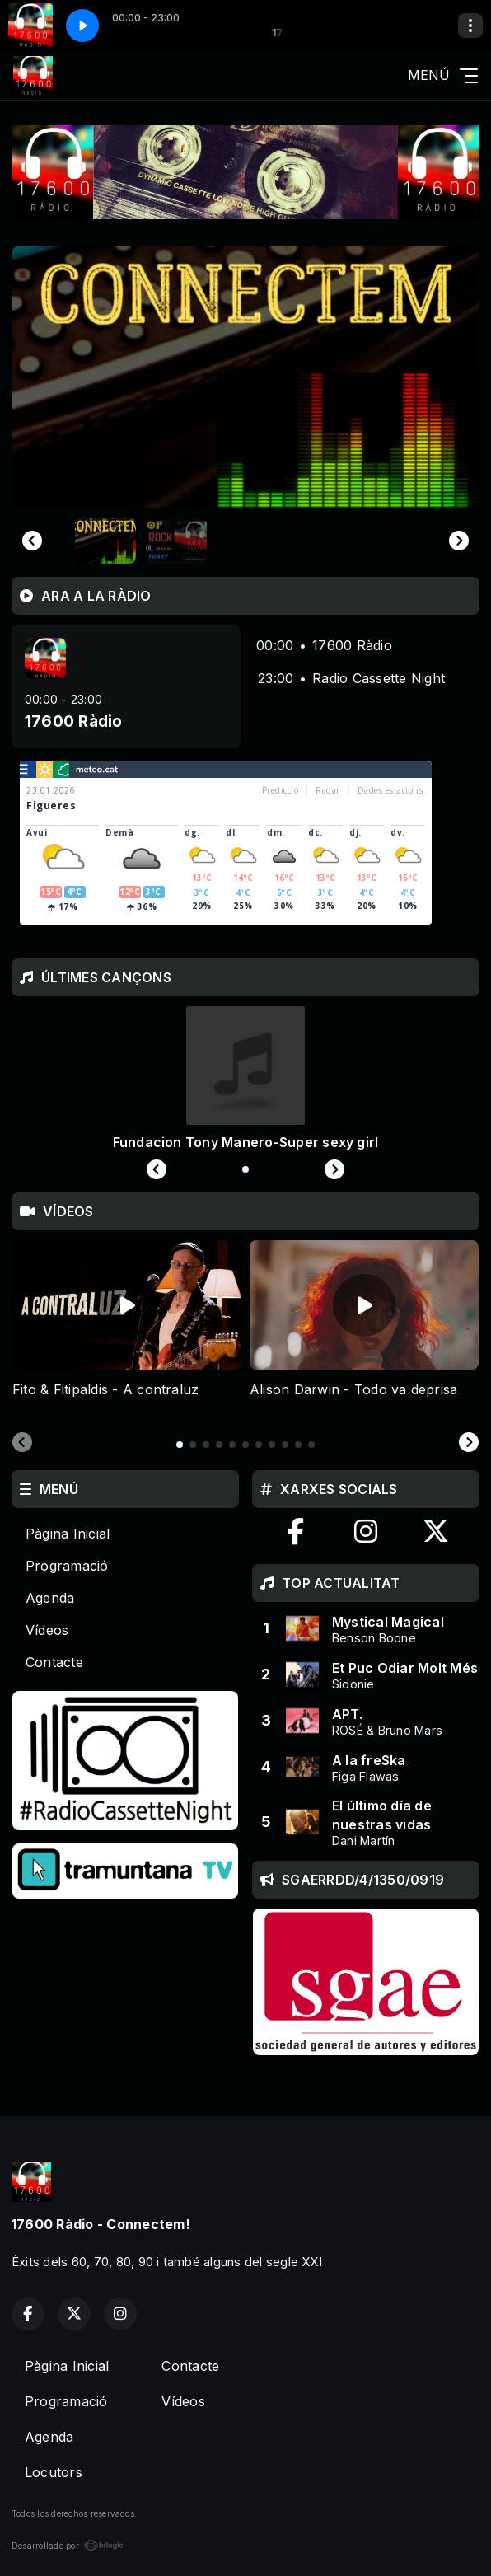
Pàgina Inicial (68, 1533)
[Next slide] (459, 540)
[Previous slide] (22, 1443)
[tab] (179, 1444)
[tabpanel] (126, 1329)
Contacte (54, 1662)
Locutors (53, 2472)
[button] (105, 541)
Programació (67, 1565)
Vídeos (47, 1630)
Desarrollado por (68, 2545)
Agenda (50, 1598)
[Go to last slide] (32, 540)
